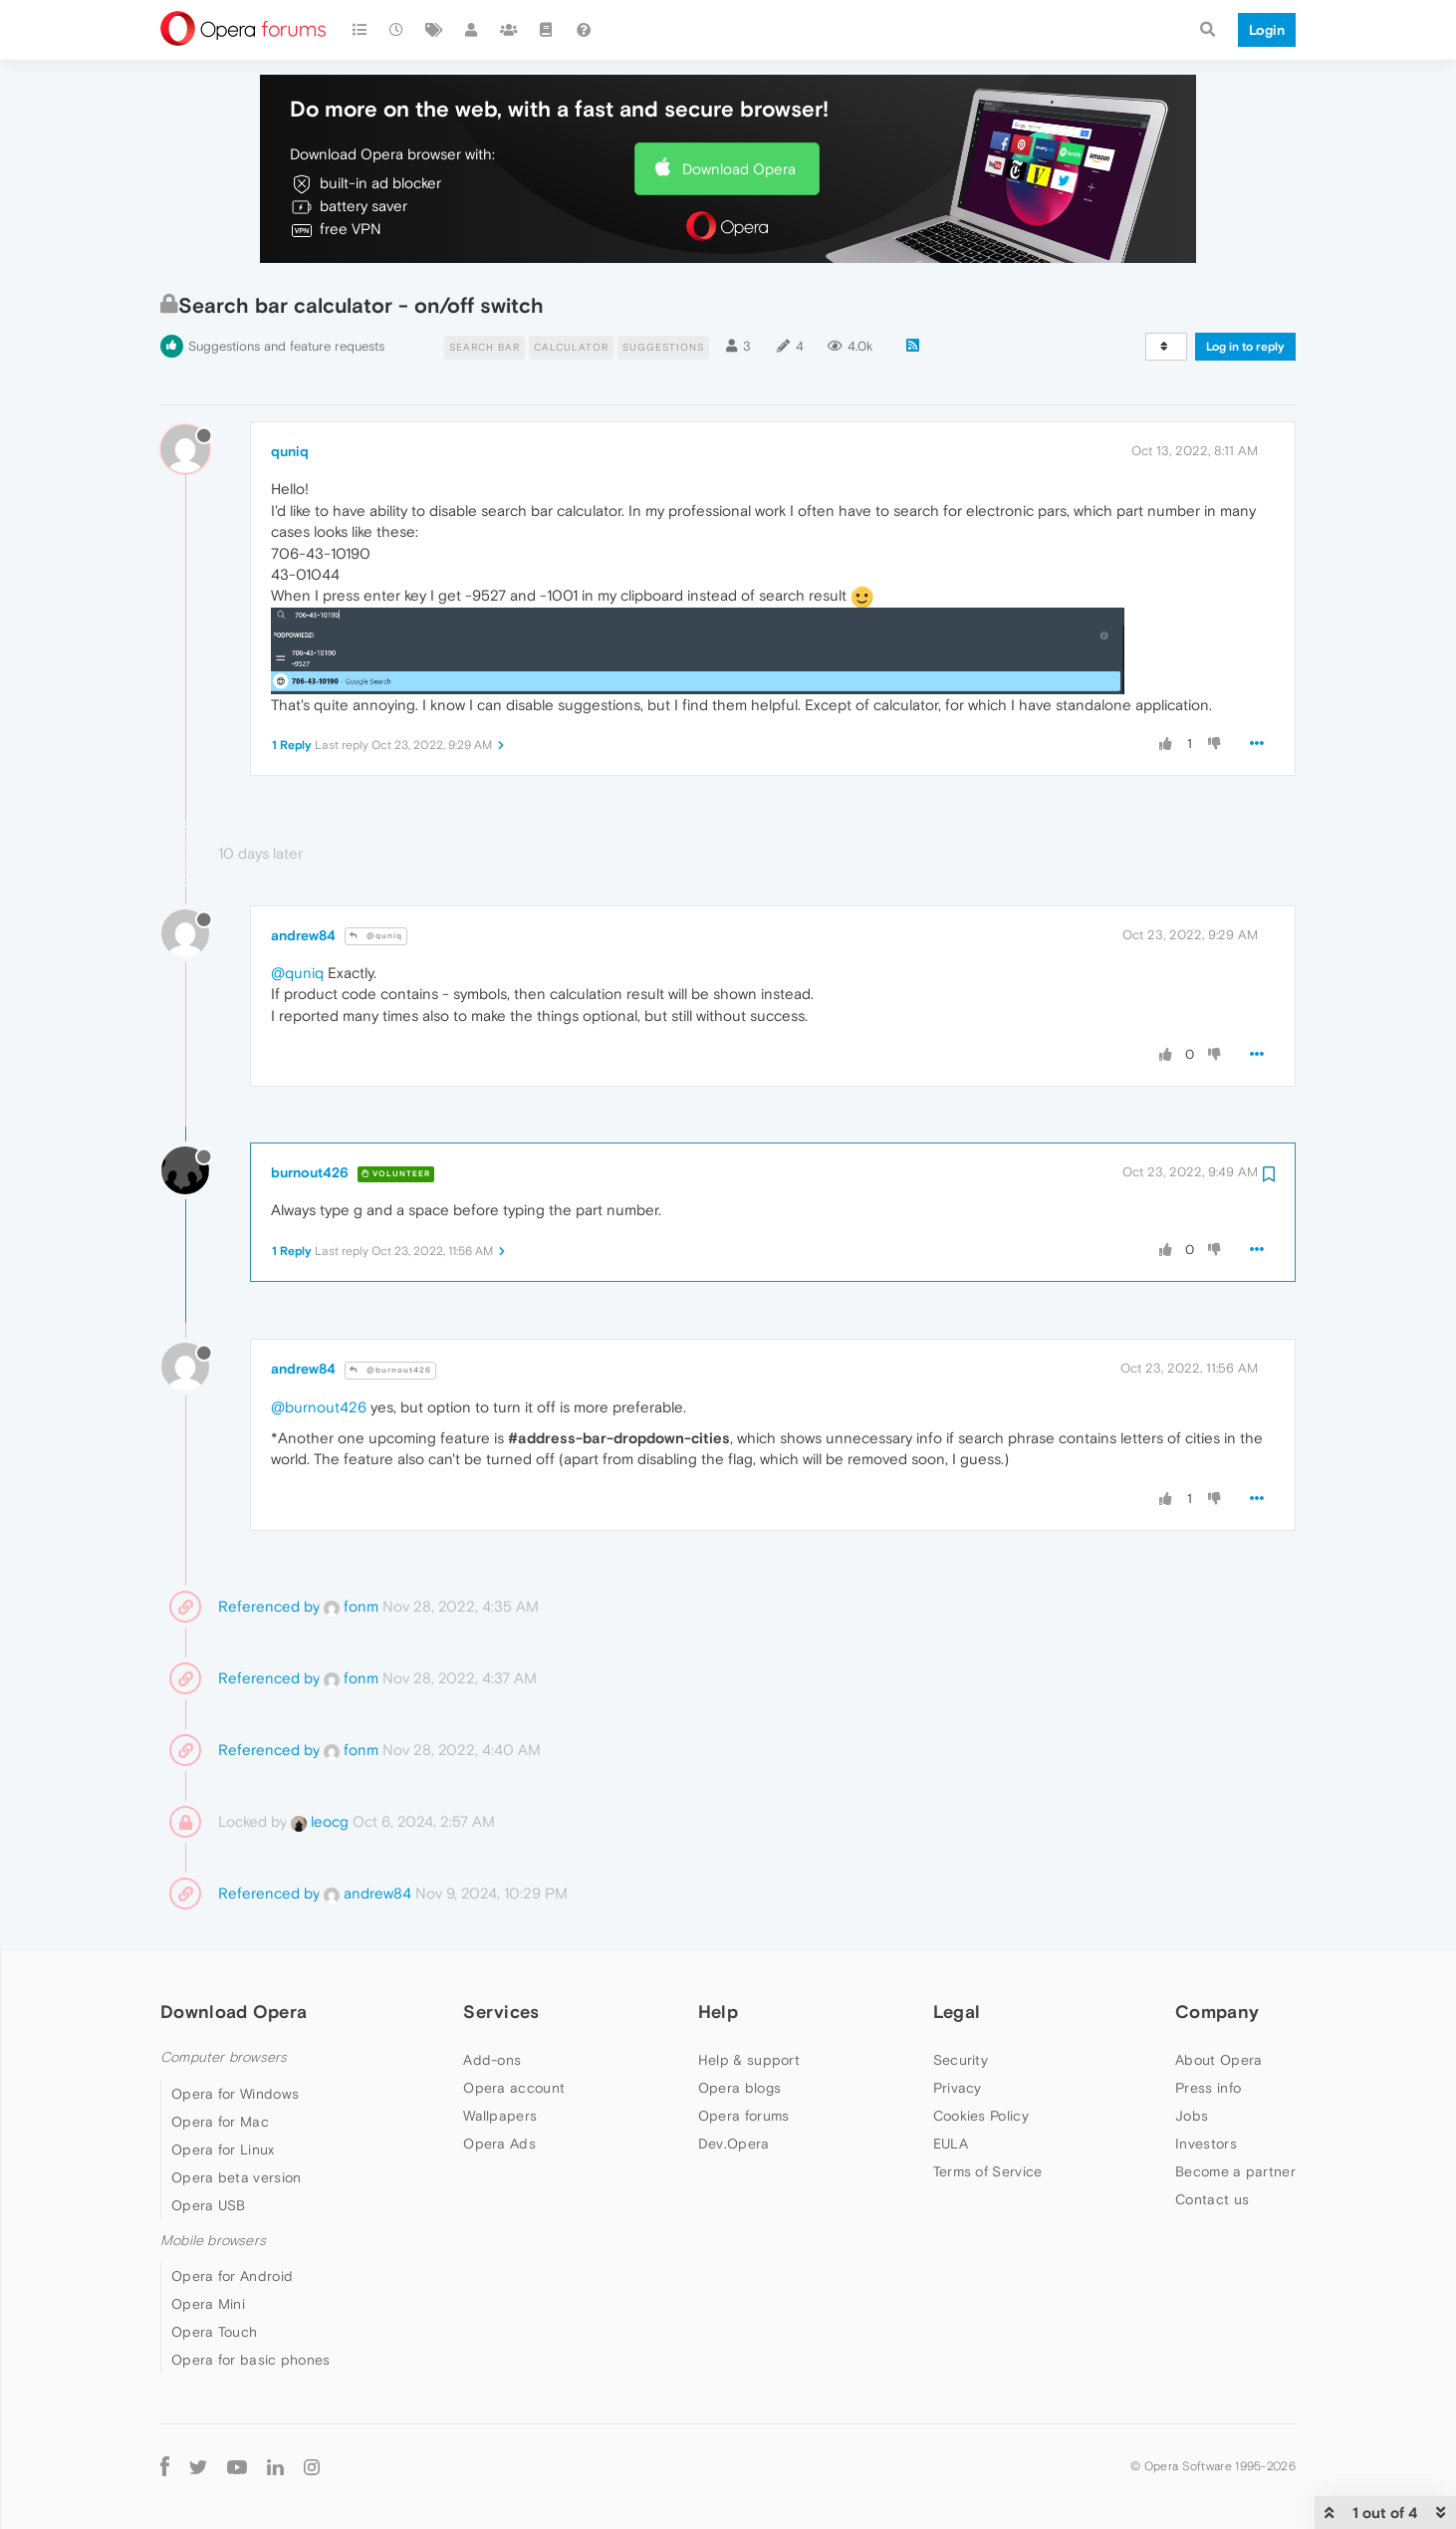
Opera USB (208, 2205)
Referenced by (269, 1606)
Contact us (1212, 2199)
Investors (1206, 2143)
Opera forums (744, 2116)
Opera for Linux (223, 2149)
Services (501, 2011)
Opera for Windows (235, 2094)
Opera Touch (214, 2332)
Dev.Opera (734, 2143)
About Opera (1218, 2060)
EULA (950, 2143)
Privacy (957, 2088)
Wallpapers (500, 2116)
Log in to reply (1245, 347)
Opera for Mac (220, 2122)
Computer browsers (223, 2057)
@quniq (376, 935)
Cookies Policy (981, 2116)
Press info (1208, 2088)
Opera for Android (232, 2276)
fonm (351, 1606)
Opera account (514, 2088)
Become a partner (1235, 2171)
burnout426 (310, 1172)
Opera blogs (739, 2088)
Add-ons (492, 2060)
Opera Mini (208, 2304)
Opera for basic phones (251, 2360)
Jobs (1191, 2116)
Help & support (749, 2060)
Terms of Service (988, 2171)
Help (718, 2011)
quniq (290, 451)
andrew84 (303, 935)
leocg (320, 1821)
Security (960, 2060)
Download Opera (739, 168)
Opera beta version (236, 2177)
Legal (957, 2011)
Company (1217, 2011)
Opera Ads (499, 2143)
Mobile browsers (213, 2240)
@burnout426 (390, 1370)
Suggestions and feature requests (286, 346)
